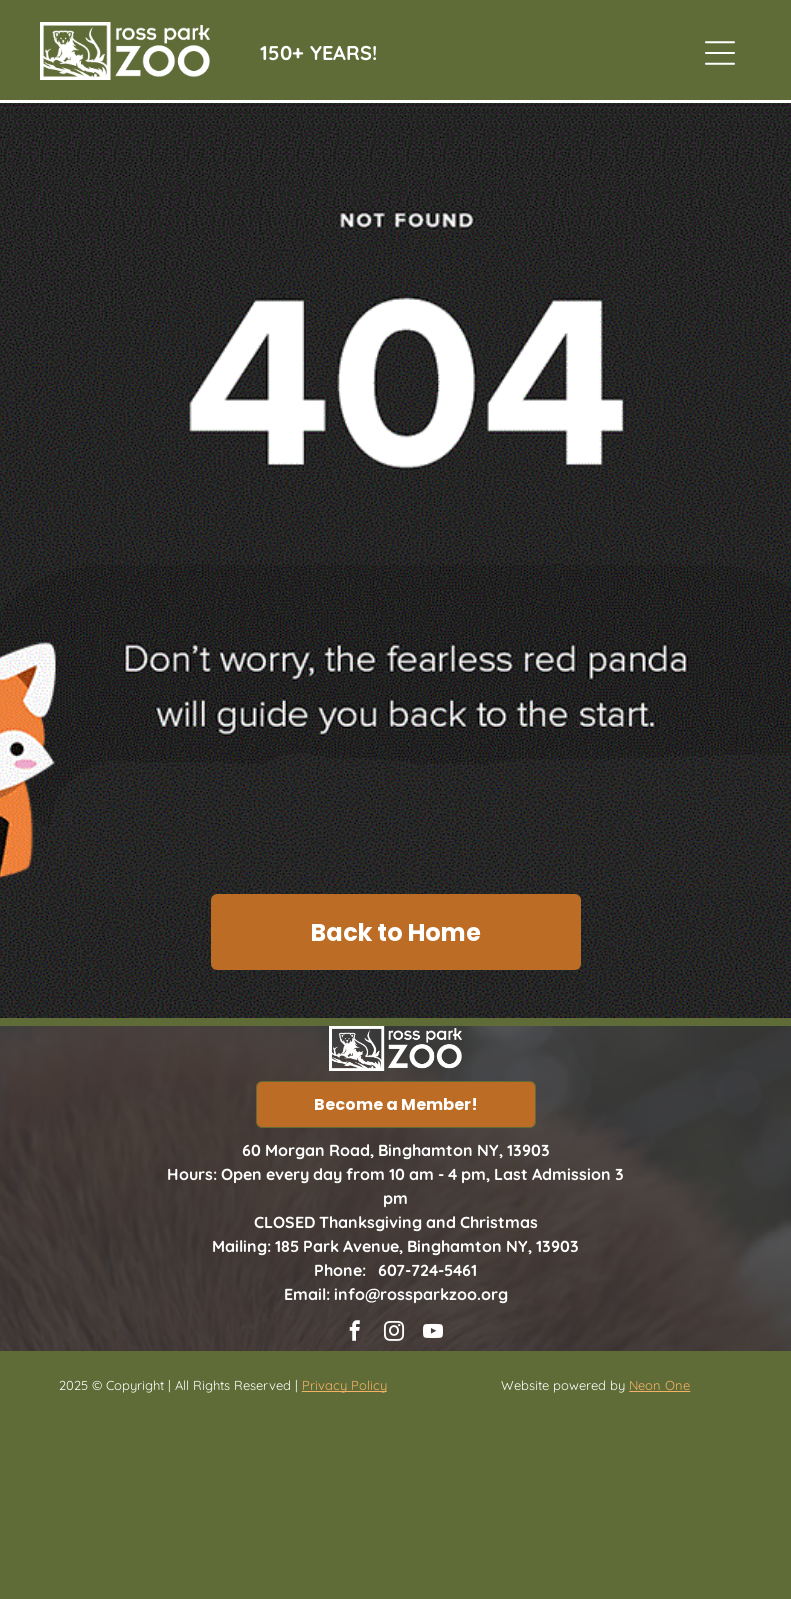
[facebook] (355, 1333)
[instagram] (394, 1333)
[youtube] (433, 1333)
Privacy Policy (344, 1385)
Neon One (659, 1385)
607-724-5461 (427, 1270)
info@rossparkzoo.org (421, 1294)
